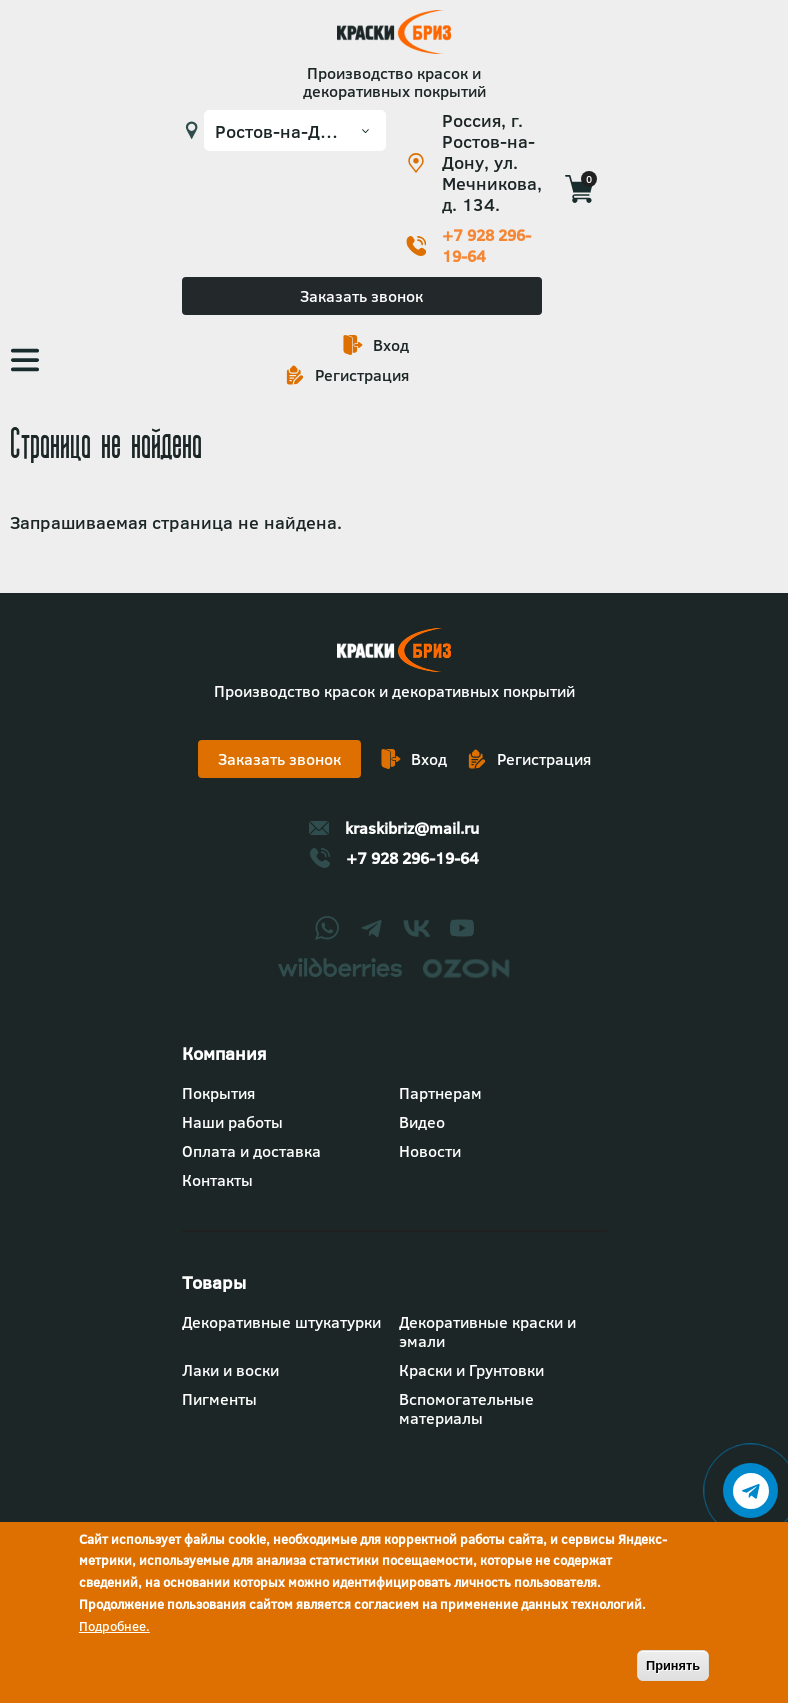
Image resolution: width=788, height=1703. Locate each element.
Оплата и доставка (251, 1151)
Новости (430, 1151)
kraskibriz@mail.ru (412, 828)
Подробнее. (114, 1626)
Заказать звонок (361, 296)
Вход (391, 345)
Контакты (217, 1180)
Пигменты (219, 1399)
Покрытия (218, 1093)
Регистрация (362, 375)
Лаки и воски (230, 1370)
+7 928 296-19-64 (486, 246)
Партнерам (440, 1093)
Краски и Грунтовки (471, 1370)
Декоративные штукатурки (281, 1322)
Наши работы (232, 1122)
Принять (673, 1665)
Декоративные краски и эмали (487, 1331)
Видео (422, 1122)
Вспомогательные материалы (466, 1408)
